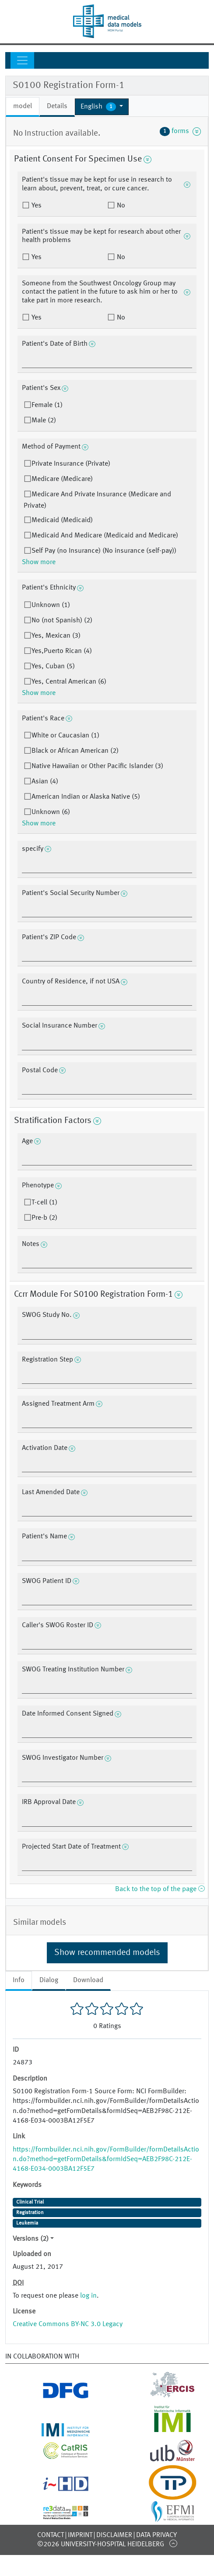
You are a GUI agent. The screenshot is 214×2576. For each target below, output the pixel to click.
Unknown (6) (51, 812)
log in (88, 2295)
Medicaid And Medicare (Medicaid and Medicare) (105, 535)
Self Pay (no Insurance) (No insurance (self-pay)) (104, 551)
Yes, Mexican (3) (56, 635)
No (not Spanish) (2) (62, 620)
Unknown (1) (51, 605)
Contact (50, 2535)
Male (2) (44, 420)
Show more (39, 562)
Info (19, 1980)
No (120, 205)
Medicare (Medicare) (62, 479)
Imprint (80, 2535)
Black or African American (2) (75, 751)
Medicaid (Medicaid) (62, 520)
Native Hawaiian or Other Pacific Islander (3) (97, 766)
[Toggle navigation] (22, 60)
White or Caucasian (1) (65, 735)
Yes (36, 205)
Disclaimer (114, 2535)
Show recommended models (107, 1952)
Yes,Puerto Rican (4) (62, 651)
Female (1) (47, 405)
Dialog (48, 1980)
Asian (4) (45, 781)
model (22, 106)
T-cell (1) (44, 1202)
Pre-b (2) (44, 1217)
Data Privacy (156, 2535)
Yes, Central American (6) (69, 681)
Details (57, 106)
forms (180, 131)
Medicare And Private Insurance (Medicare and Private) (97, 500)
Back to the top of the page (159, 1889)
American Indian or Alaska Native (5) (86, 796)
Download (88, 1980)
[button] (102, 106)
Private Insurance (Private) (71, 463)
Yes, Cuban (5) (53, 666)
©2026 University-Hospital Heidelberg (100, 2544)
